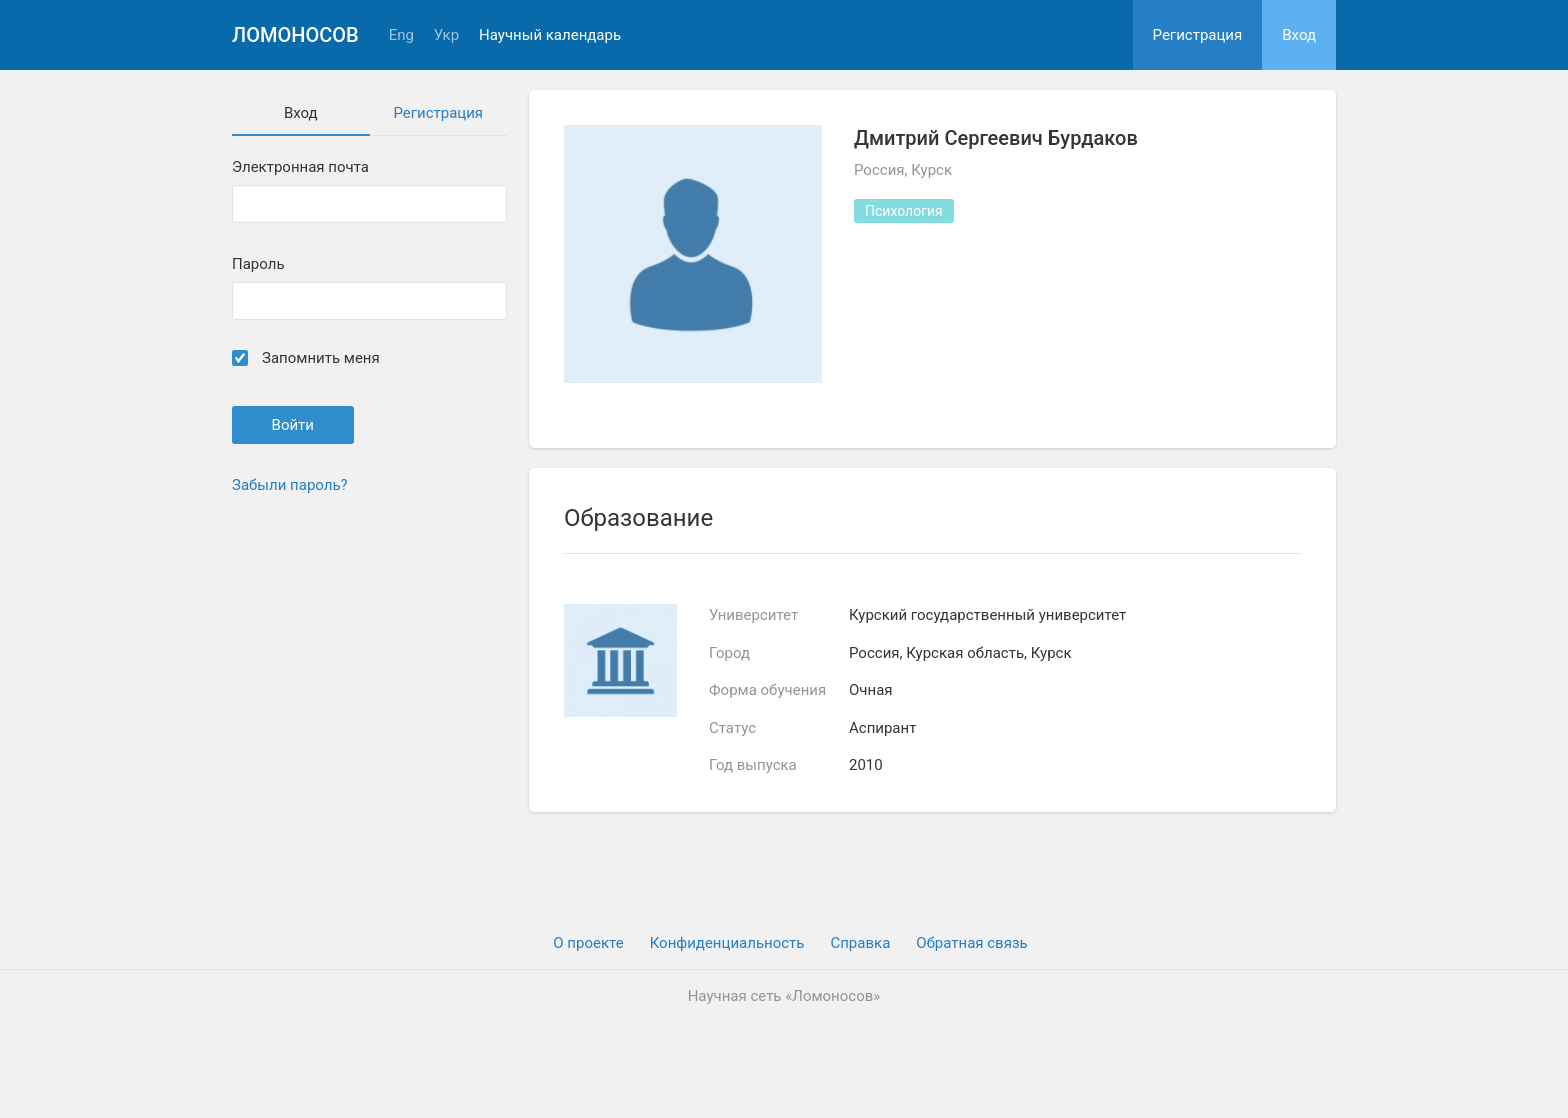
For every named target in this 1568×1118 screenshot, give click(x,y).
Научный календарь (550, 35)
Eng (401, 35)
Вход (1299, 35)
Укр (446, 35)
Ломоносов (295, 35)
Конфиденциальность (727, 943)
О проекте (588, 943)
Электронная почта (300, 167)
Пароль (258, 264)
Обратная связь (971, 943)
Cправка (860, 943)
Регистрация (1198, 35)
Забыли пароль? (290, 485)
